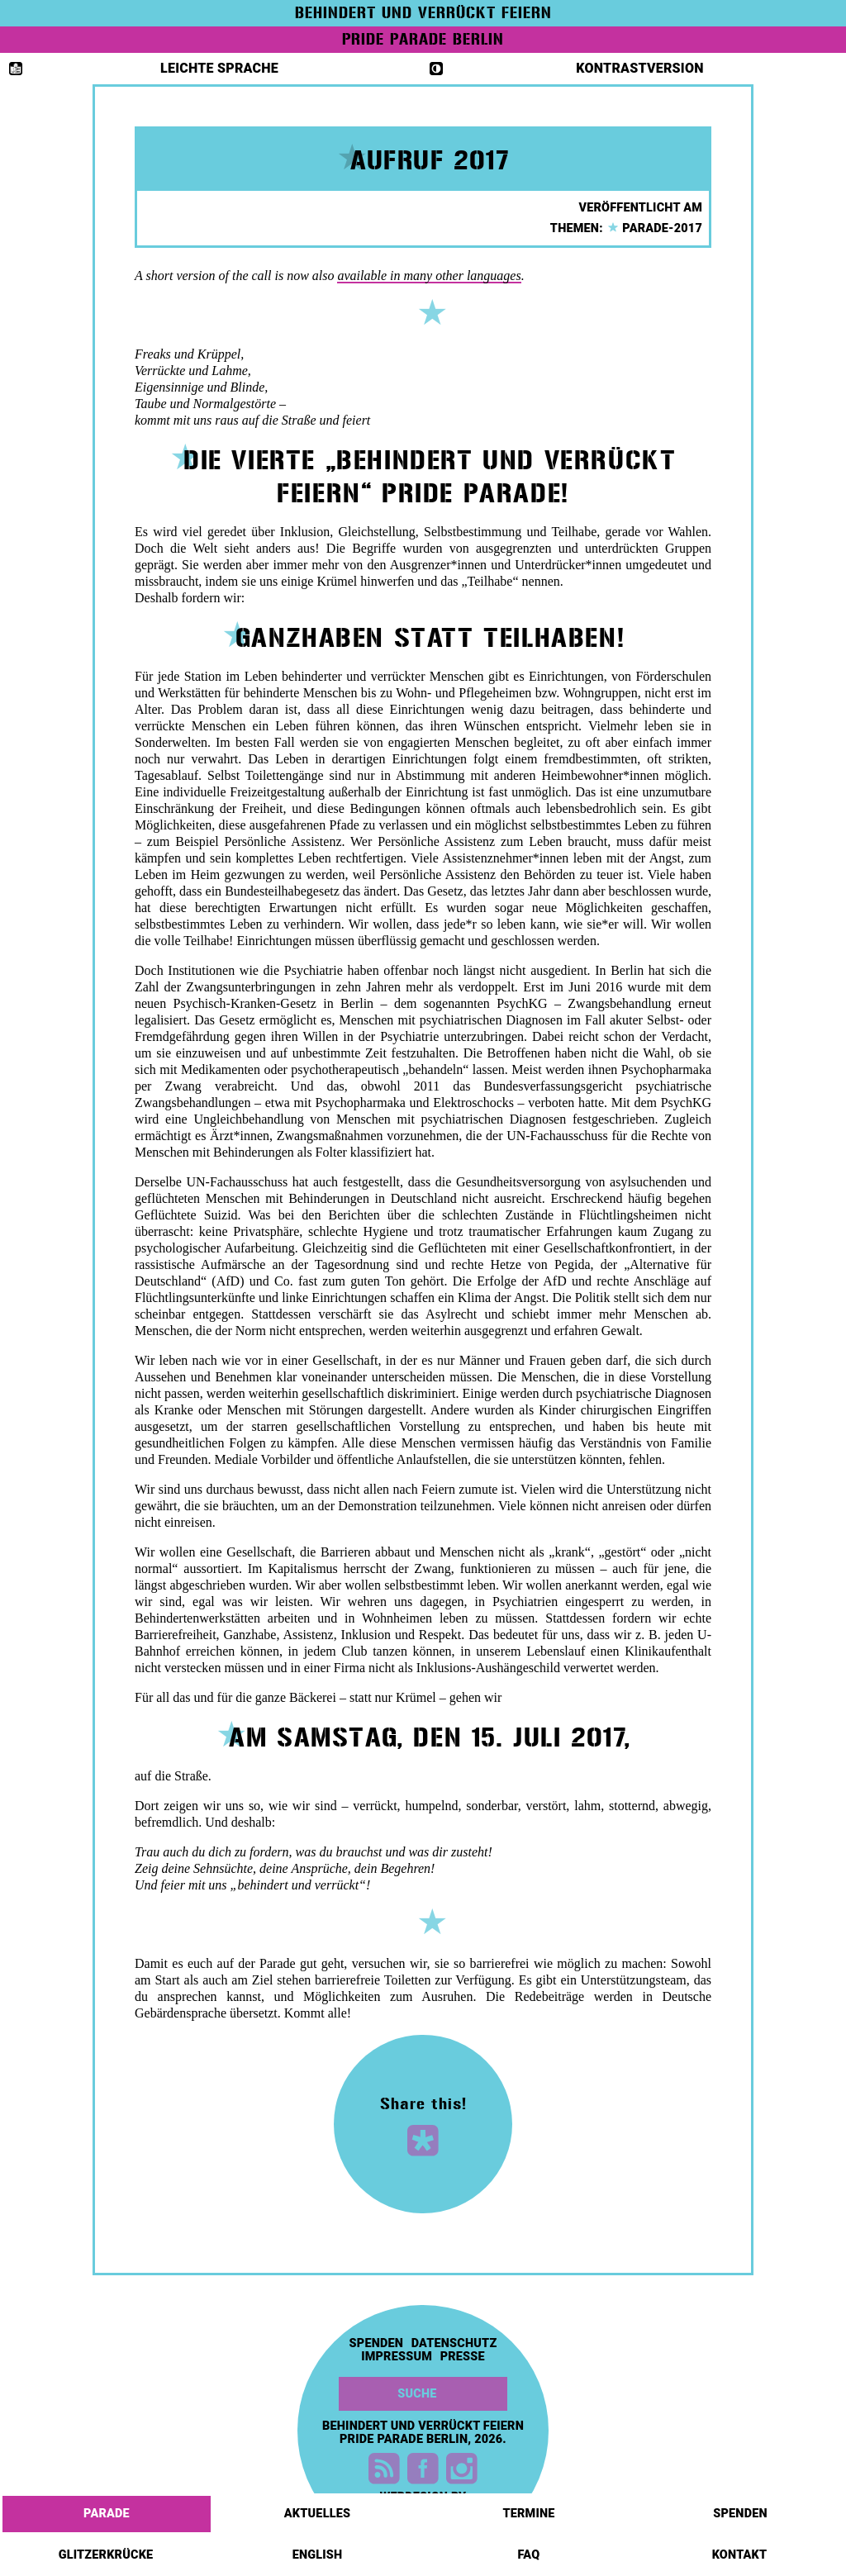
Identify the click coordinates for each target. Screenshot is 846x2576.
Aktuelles (319, 2508)
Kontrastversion (567, 68)
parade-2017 (654, 228)
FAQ (530, 2549)
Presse (462, 2357)
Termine (530, 2508)
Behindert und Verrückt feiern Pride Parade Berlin (423, 2432)
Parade (107, 2508)
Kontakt (741, 2549)
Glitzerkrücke (107, 2549)
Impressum (396, 2357)
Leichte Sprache (143, 68)
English (318, 2549)
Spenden (741, 2508)
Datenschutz (454, 2343)
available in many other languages (428, 276)
